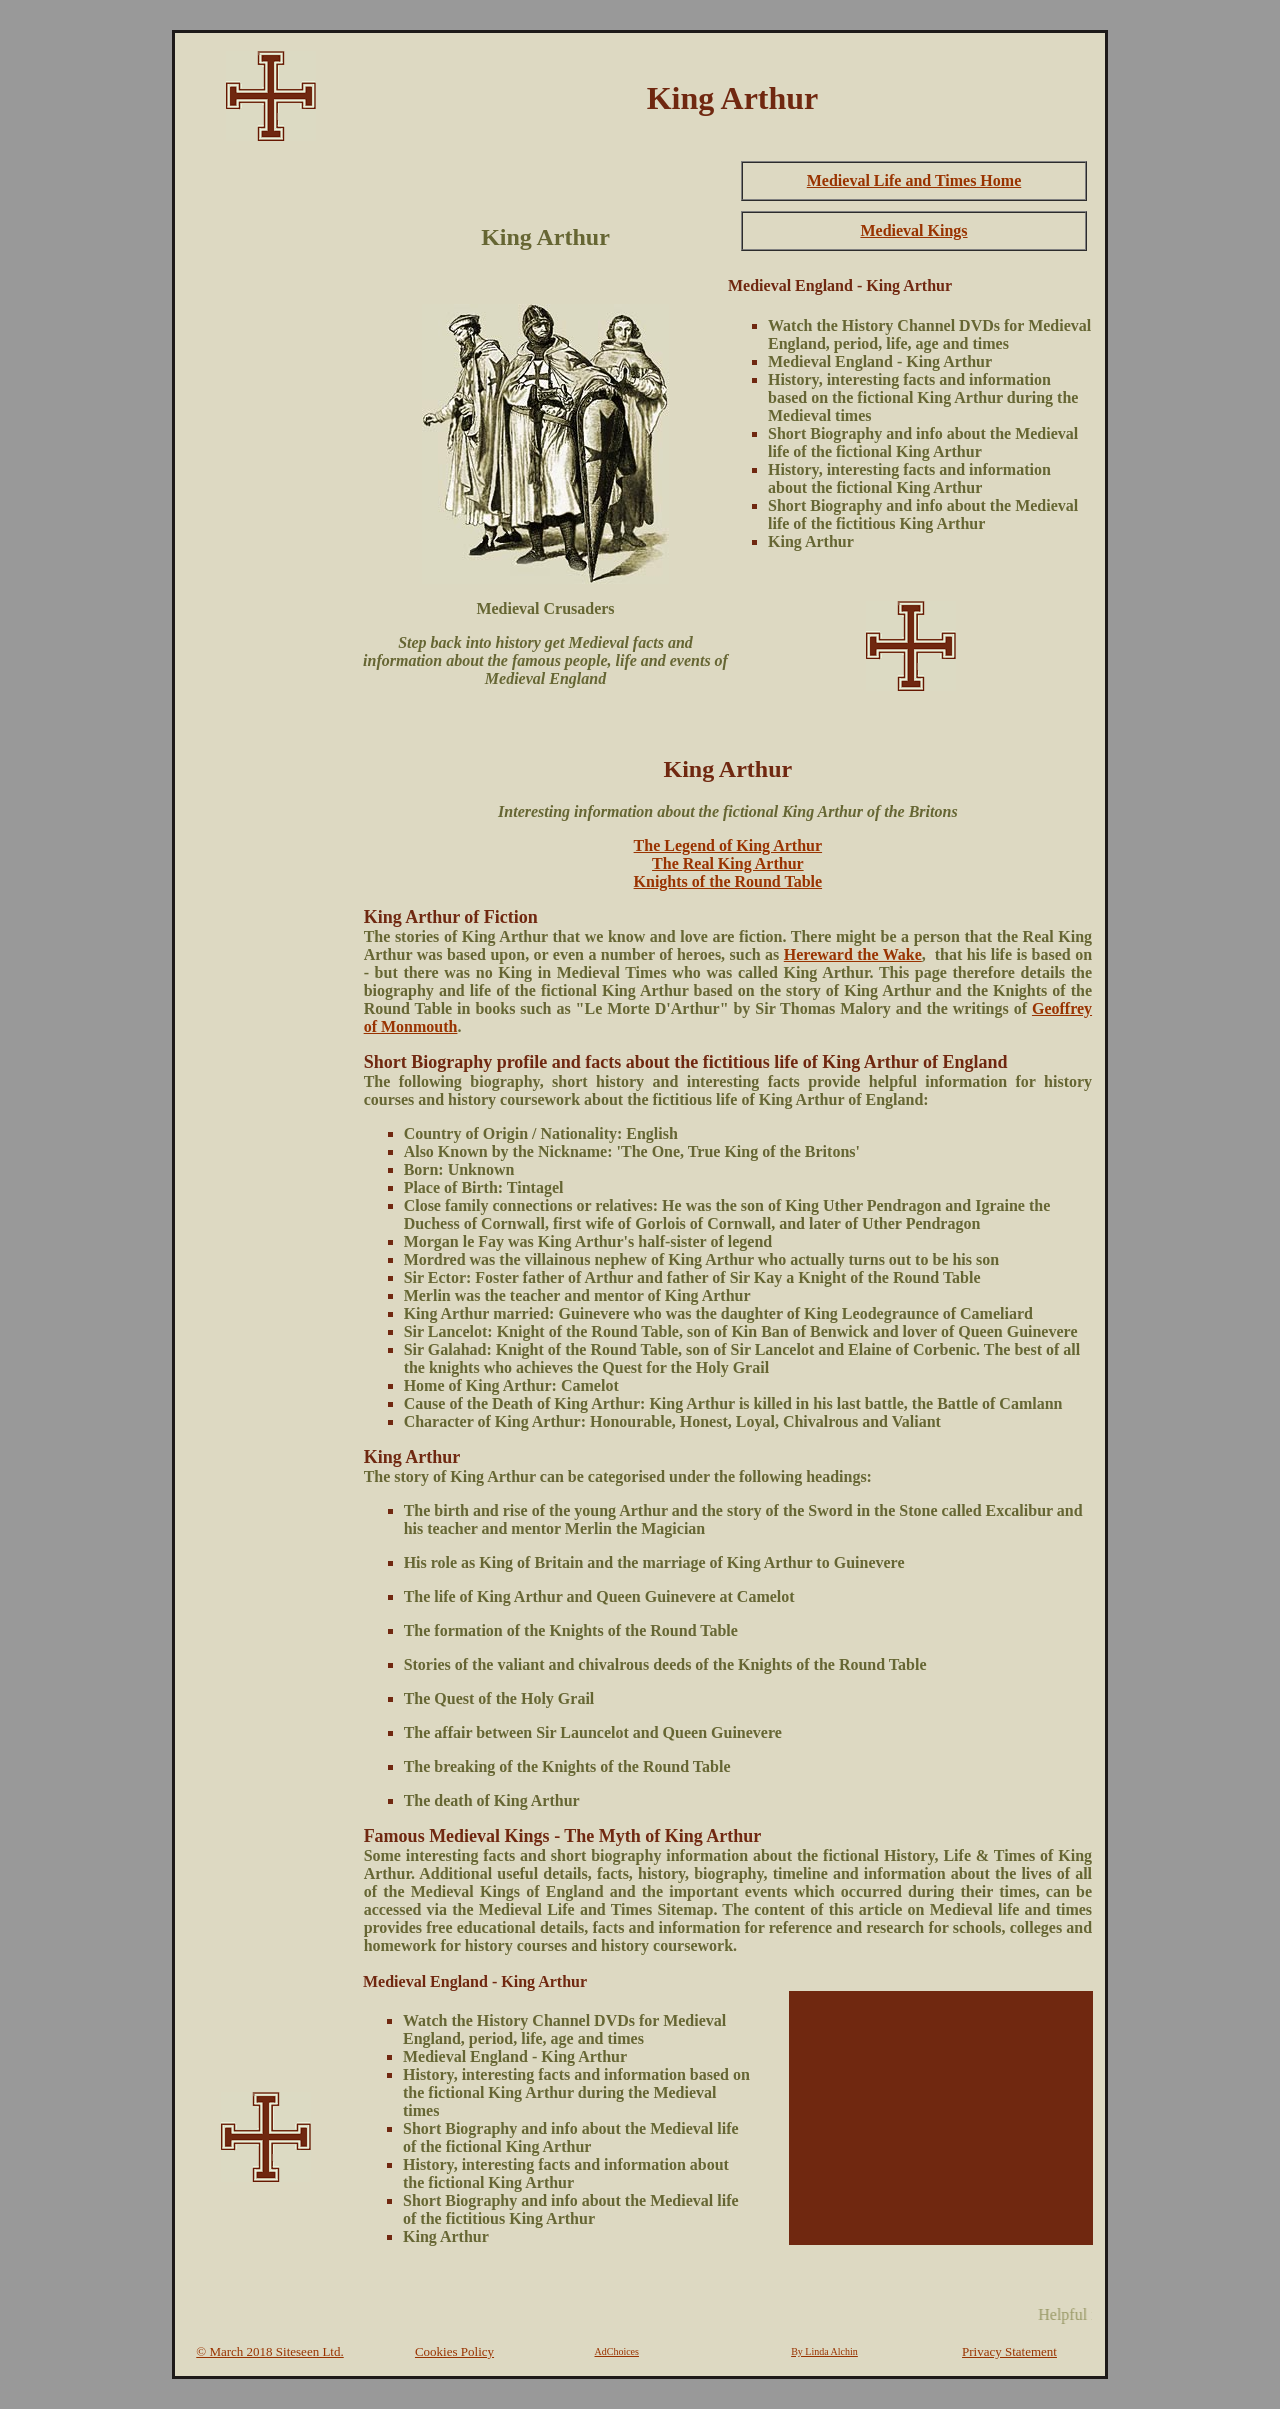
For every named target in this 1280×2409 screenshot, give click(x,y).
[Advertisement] (266, 456)
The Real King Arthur (728, 863)
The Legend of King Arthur (728, 845)
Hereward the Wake (853, 954)
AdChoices (617, 2351)
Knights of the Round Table (728, 881)
